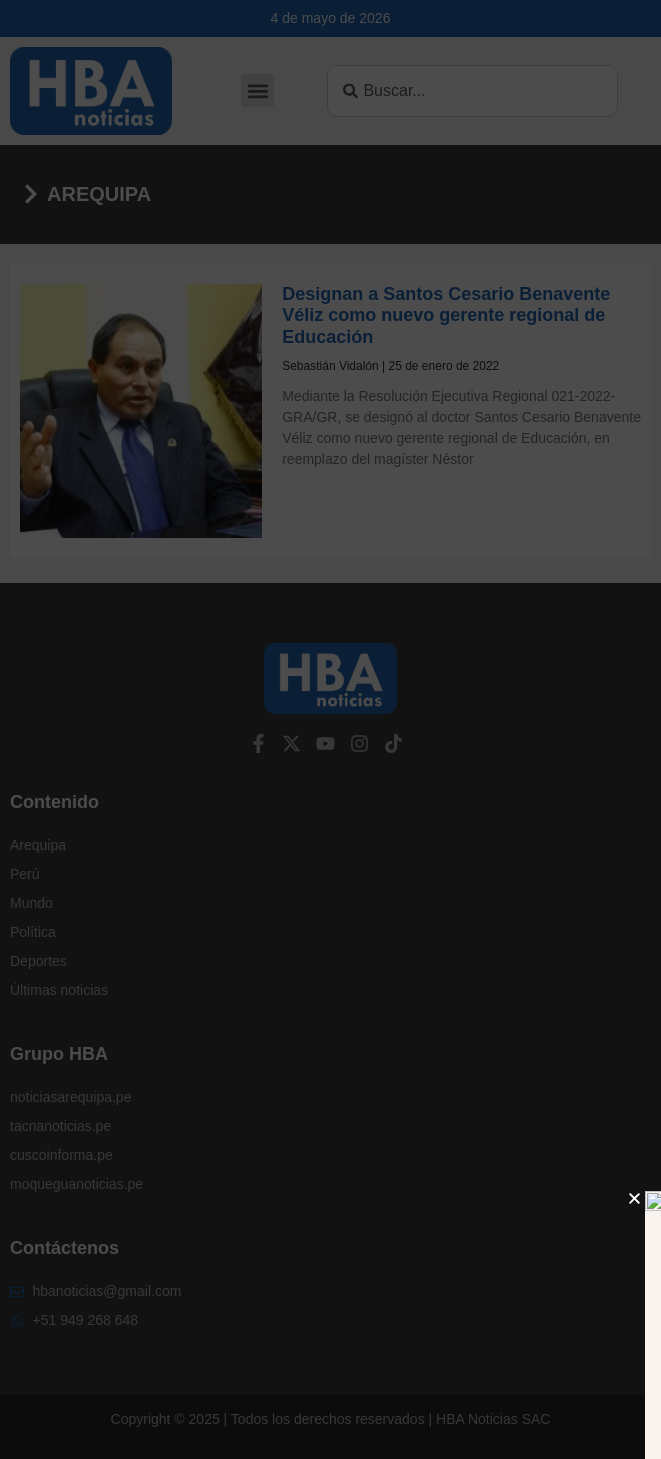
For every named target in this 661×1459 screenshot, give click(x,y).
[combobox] (472, 91)
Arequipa (99, 194)
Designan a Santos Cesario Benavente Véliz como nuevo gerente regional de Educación (446, 315)
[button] (257, 90)
